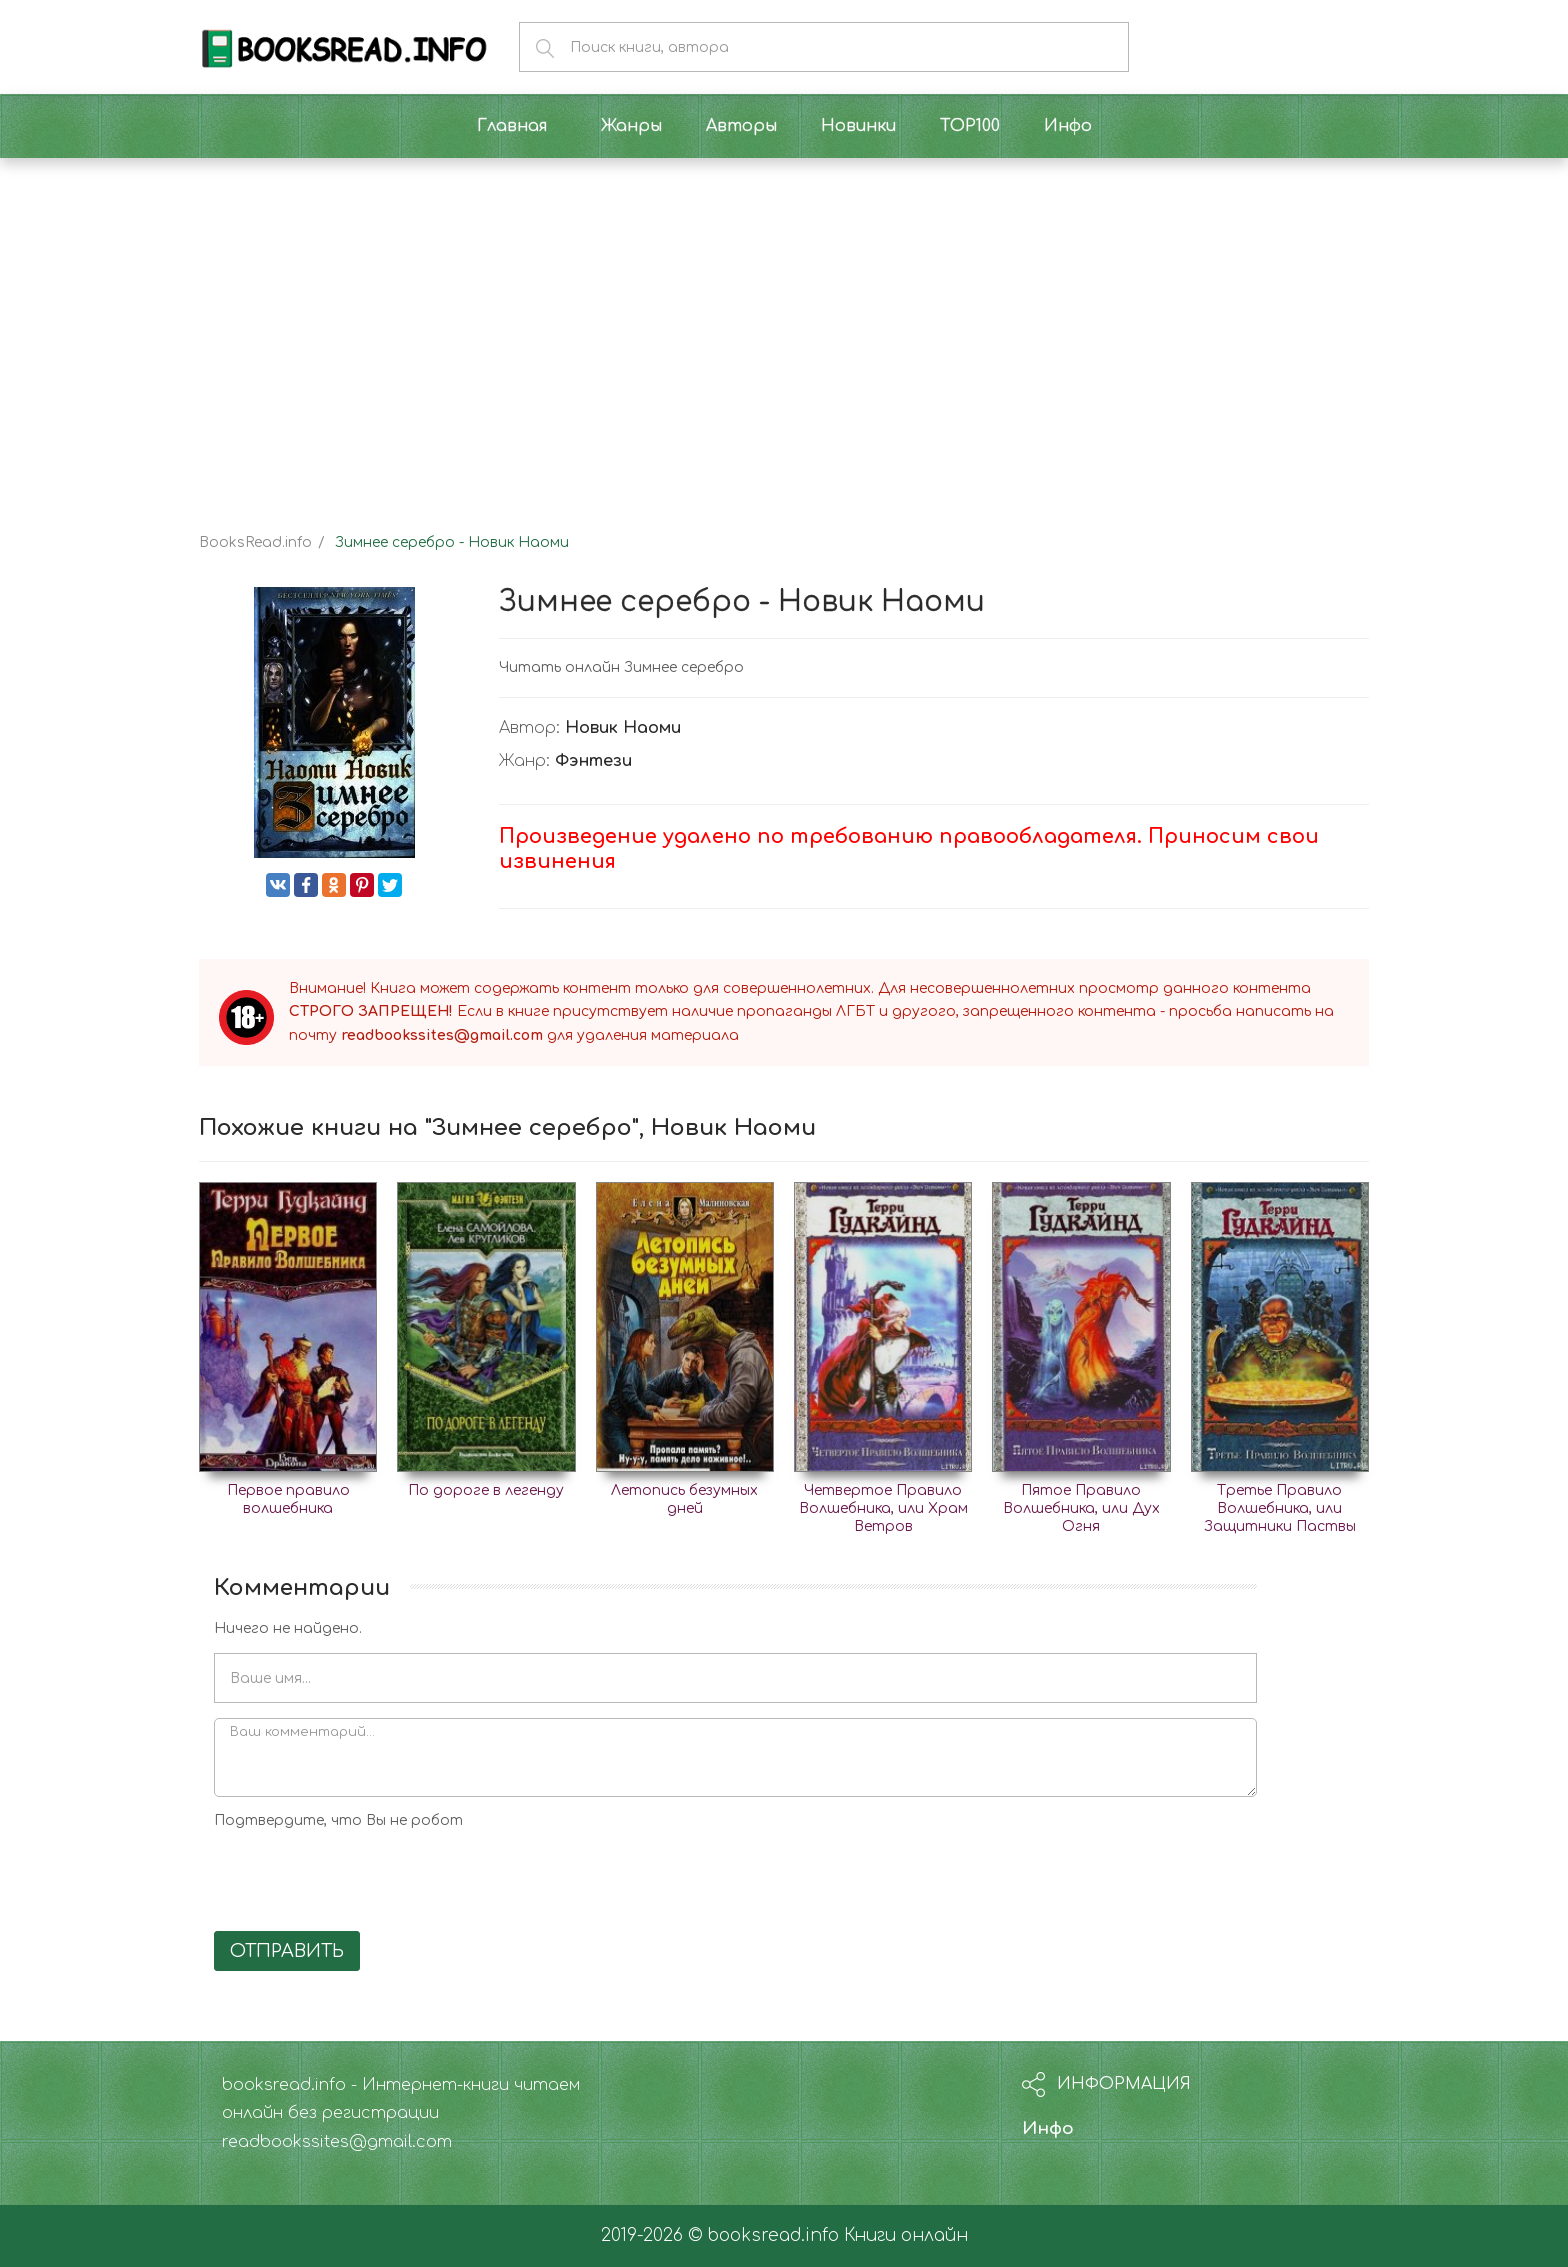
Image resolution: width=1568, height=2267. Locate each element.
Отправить (287, 1951)
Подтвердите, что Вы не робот (338, 1820)
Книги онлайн (906, 2235)
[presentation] (366, 1877)
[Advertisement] (784, 328)
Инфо (1048, 2128)
